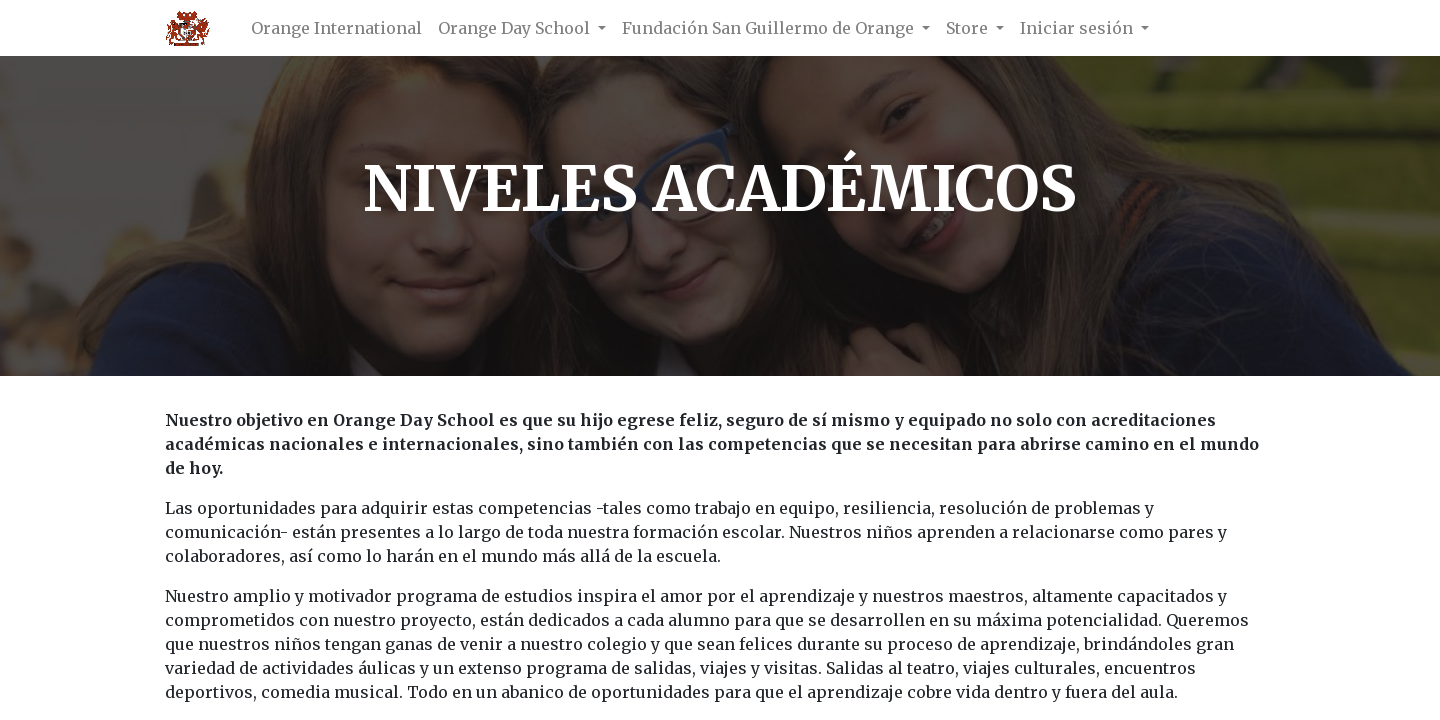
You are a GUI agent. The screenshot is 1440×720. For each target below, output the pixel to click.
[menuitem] (336, 28)
